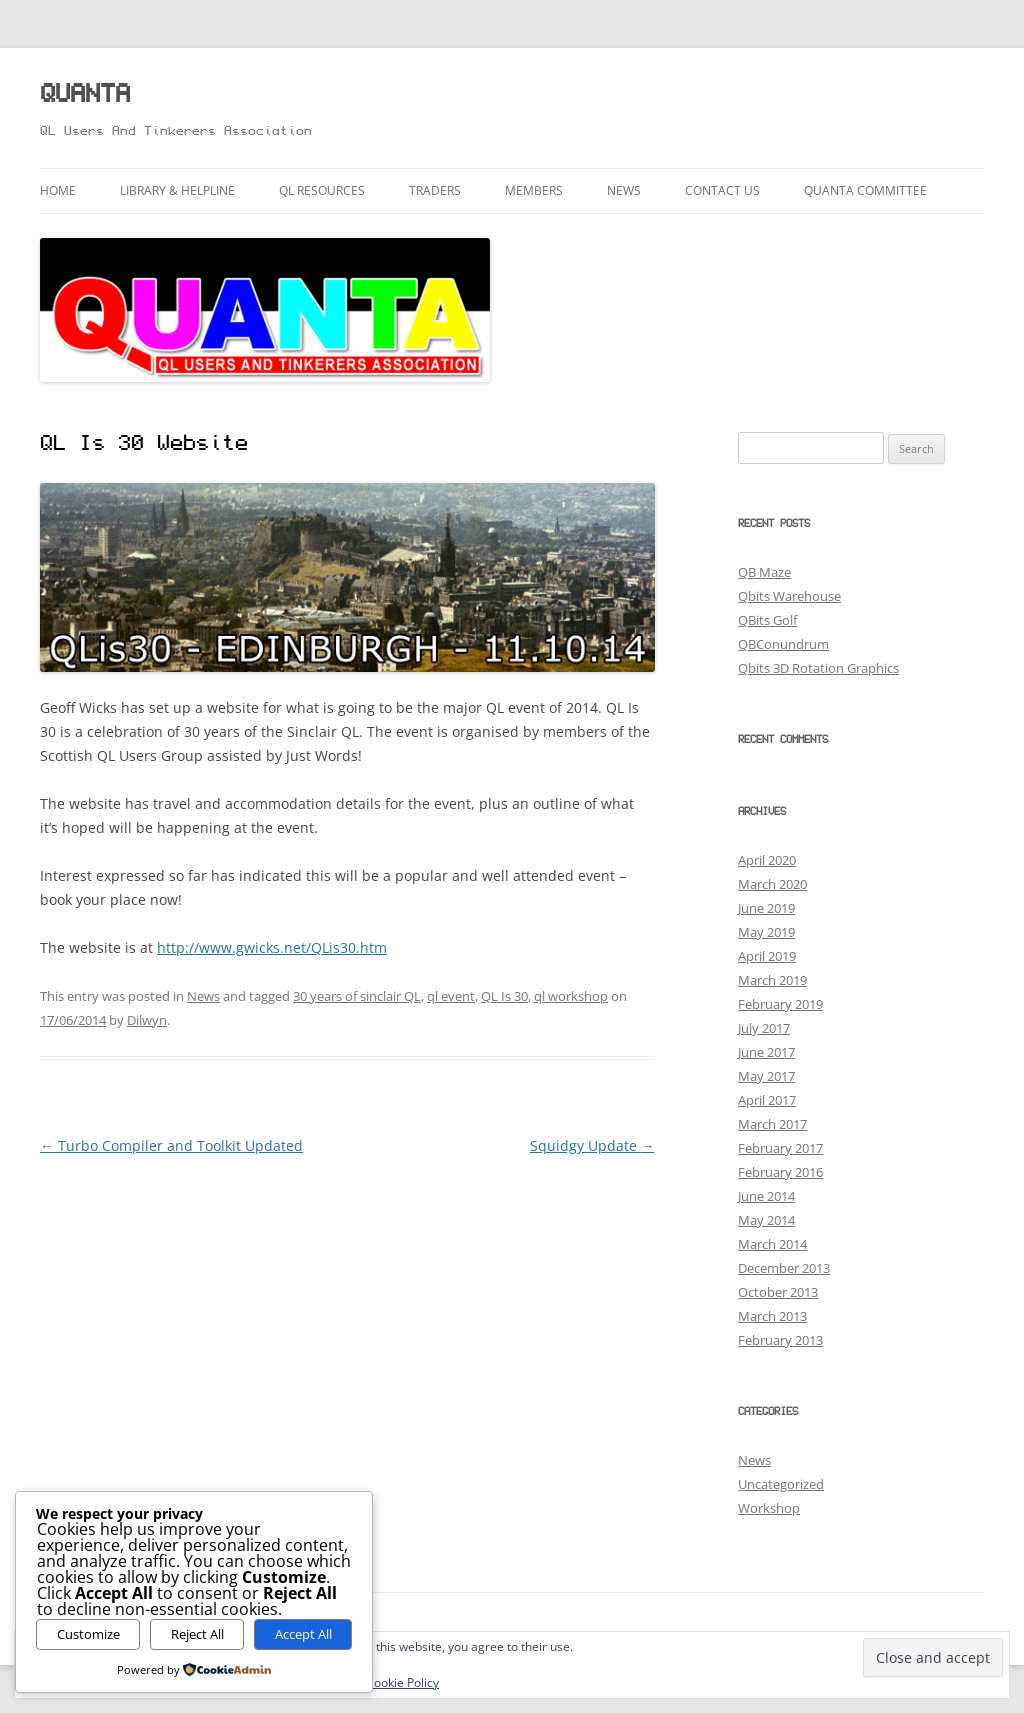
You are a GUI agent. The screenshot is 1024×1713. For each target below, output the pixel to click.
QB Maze (764, 572)
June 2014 (766, 1196)
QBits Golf (767, 620)
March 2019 (772, 980)
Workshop (769, 1508)
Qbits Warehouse (789, 596)
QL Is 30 (504, 996)
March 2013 (772, 1316)
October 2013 (778, 1292)
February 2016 (780, 1172)
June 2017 (766, 1052)
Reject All (197, 1634)
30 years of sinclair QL (357, 996)
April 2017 (767, 1100)
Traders (435, 190)
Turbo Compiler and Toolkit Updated (171, 1145)
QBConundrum (783, 644)
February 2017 (780, 1148)
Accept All (303, 1634)
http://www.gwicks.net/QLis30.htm (272, 947)
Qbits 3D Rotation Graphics (818, 668)
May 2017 (766, 1076)
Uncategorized (781, 1484)
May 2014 (766, 1220)
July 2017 (764, 1028)
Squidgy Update (592, 1145)
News (624, 190)
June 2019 (766, 908)
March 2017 (772, 1124)
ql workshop (571, 996)
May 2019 (766, 932)
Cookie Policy (402, 1682)
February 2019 (780, 1004)
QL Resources (322, 190)
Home (58, 190)
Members (534, 190)
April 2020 (767, 860)
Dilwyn (147, 1020)
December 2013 (784, 1268)
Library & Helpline (177, 190)
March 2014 (772, 1244)
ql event (451, 996)
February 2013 (780, 1340)
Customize (88, 1634)
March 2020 (772, 884)
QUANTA (85, 95)
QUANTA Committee (865, 190)
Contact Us (722, 190)
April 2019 (767, 956)
